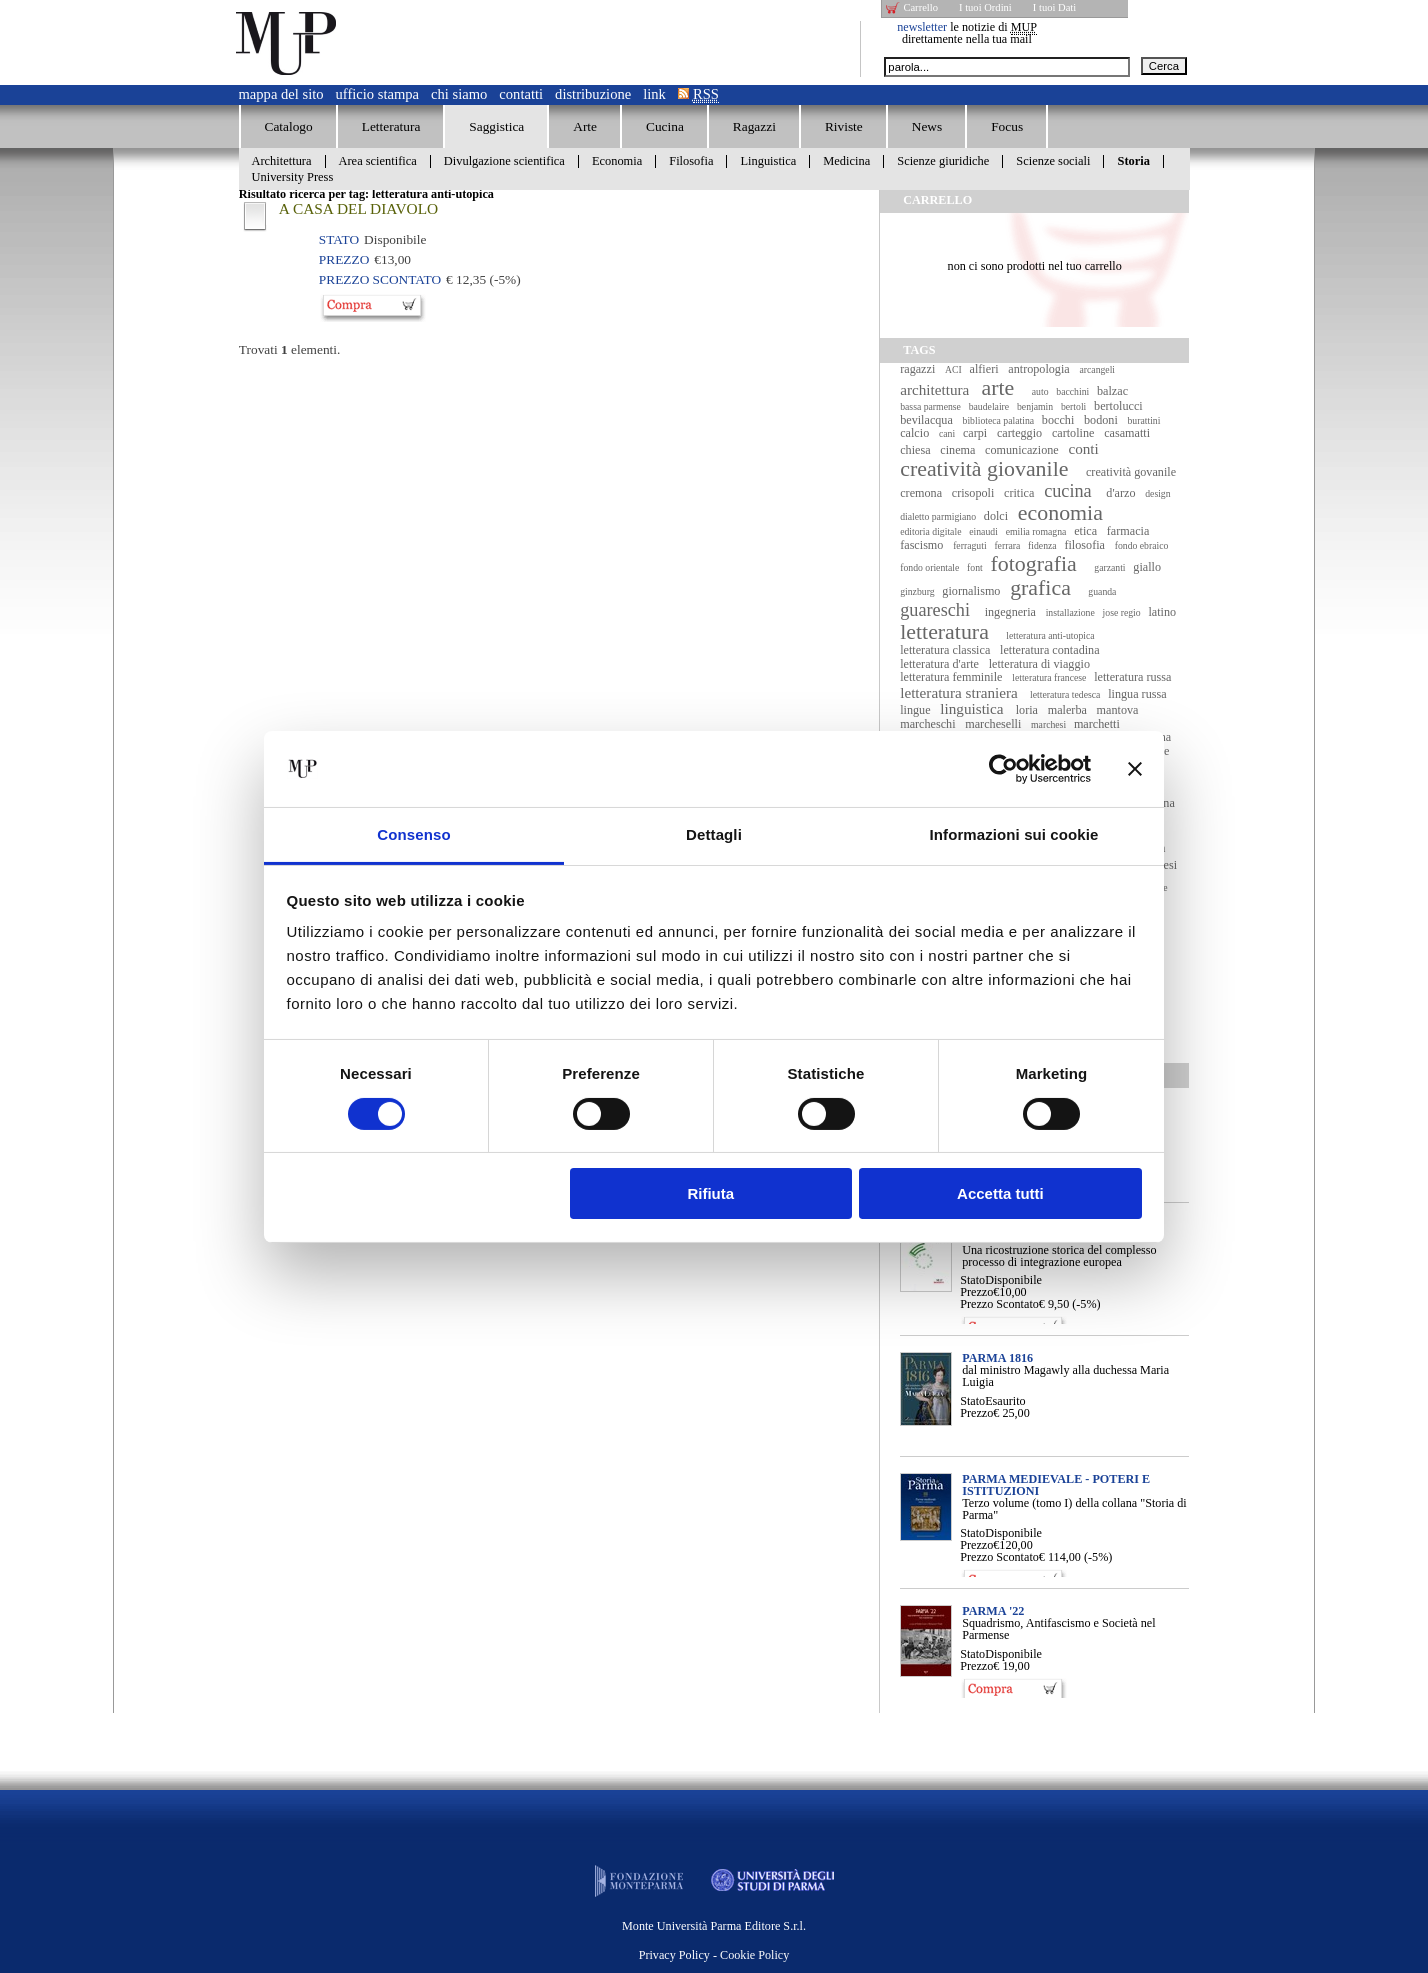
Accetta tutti (1000, 1193)
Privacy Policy (674, 1955)
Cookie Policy (754, 1955)
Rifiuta (710, 1193)
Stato (972, 1280)
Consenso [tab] (413, 834)
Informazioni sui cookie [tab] (1014, 834)
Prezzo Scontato (999, 1304)
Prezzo (976, 1292)
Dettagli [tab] (714, 834)
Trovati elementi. (290, 349)
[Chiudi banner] (1135, 769)
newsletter (922, 27)
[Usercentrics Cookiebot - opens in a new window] (1003, 769)
